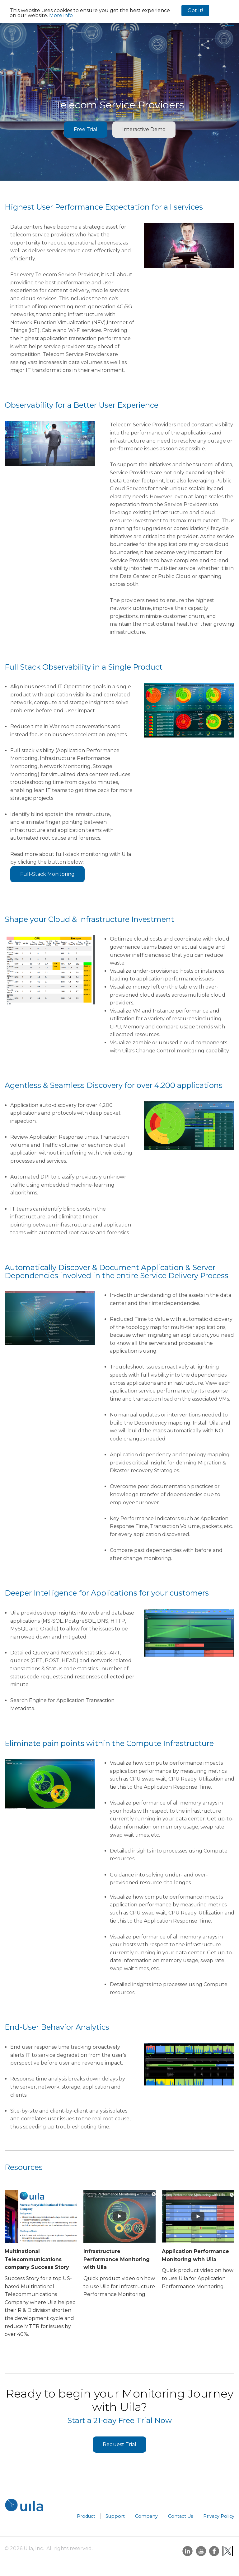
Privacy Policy (218, 2516)
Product (86, 2516)
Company (146, 2516)
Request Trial (119, 2444)
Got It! (195, 10)
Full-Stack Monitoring (47, 874)
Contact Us (180, 2516)
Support (115, 2516)
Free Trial (85, 129)
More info (61, 15)
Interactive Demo (144, 129)
